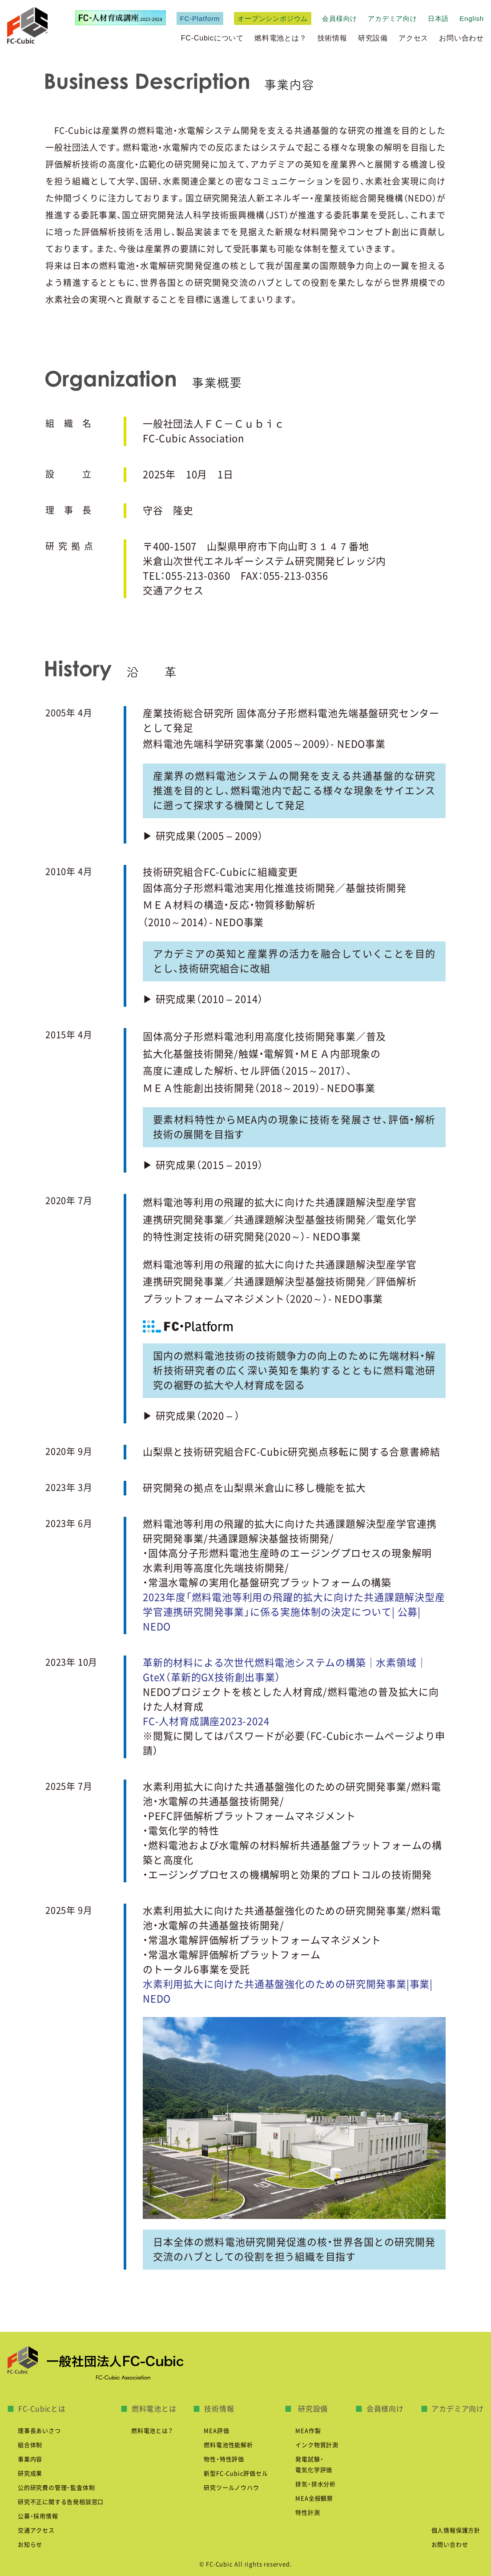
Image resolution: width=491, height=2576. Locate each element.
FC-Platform (200, 18)
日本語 (438, 18)
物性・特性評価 (224, 2459)
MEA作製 (308, 2431)
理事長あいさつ (39, 2431)
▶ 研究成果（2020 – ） (191, 1416)
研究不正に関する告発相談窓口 (61, 2502)
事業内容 (30, 2459)
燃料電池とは (154, 2408)
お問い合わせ (461, 38)
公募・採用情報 (38, 2516)
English (471, 18)
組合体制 (30, 2445)
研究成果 (30, 2473)
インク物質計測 (316, 2445)
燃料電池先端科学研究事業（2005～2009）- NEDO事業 (264, 744)
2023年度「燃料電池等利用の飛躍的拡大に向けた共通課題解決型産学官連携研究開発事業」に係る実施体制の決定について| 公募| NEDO (294, 1612)
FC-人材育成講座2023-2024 (206, 1721)
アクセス (413, 38)
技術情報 (332, 38)
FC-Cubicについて (212, 38)
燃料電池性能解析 (228, 2445)
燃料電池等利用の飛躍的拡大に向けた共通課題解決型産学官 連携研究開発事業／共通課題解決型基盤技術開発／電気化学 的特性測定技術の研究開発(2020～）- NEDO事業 (280, 1220)
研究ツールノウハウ (231, 2488)
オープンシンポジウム (272, 18)
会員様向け (339, 18)
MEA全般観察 (314, 2498)
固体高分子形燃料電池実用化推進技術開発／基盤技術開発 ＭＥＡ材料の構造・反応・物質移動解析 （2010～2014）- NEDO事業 (274, 905)
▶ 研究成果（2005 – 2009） (203, 836)
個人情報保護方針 (455, 2530)
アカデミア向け (392, 18)
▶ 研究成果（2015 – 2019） (203, 1165)
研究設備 (373, 38)
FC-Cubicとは (42, 2408)
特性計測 (307, 2513)
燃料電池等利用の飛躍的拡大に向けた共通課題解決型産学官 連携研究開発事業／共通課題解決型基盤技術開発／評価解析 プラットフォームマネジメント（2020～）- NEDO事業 (280, 1282)
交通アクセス (173, 590)
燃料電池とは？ (280, 38)
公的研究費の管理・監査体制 (56, 2488)
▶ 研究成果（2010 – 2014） (203, 999)
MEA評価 (216, 2431)
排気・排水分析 (315, 2484)
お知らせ (30, 2545)
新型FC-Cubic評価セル (236, 2473)
